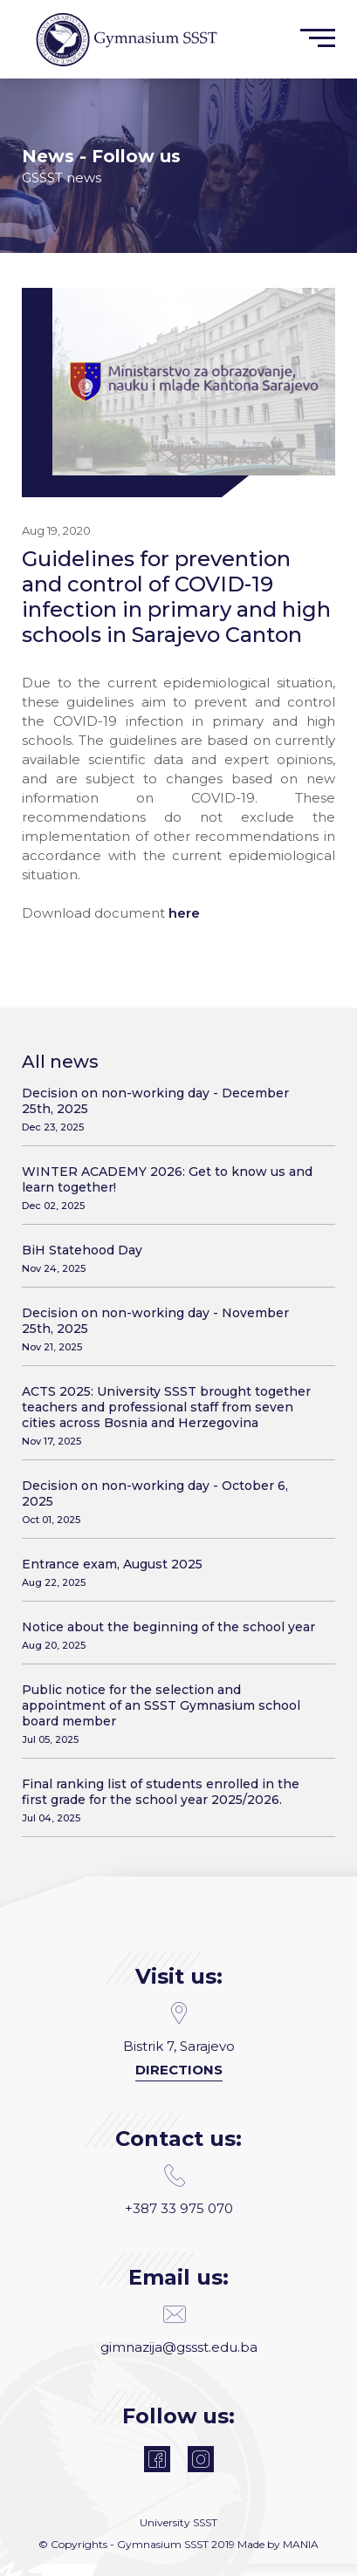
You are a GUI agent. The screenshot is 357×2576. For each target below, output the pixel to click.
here (184, 913)
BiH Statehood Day (172, 1258)
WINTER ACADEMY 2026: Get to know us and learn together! (172, 1188)
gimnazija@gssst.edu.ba (178, 2329)
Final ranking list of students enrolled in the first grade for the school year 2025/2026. (172, 1800)
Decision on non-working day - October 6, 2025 (172, 1502)
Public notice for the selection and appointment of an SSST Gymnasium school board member (172, 1714)
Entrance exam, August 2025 (172, 1572)
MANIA (301, 2544)
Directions (179, 2069)
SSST (205, 2522)
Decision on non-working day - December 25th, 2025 (172, 1109)
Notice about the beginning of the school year (172, 1635)
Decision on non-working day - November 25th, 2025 (172, 1329)
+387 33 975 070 (179, 2190)
